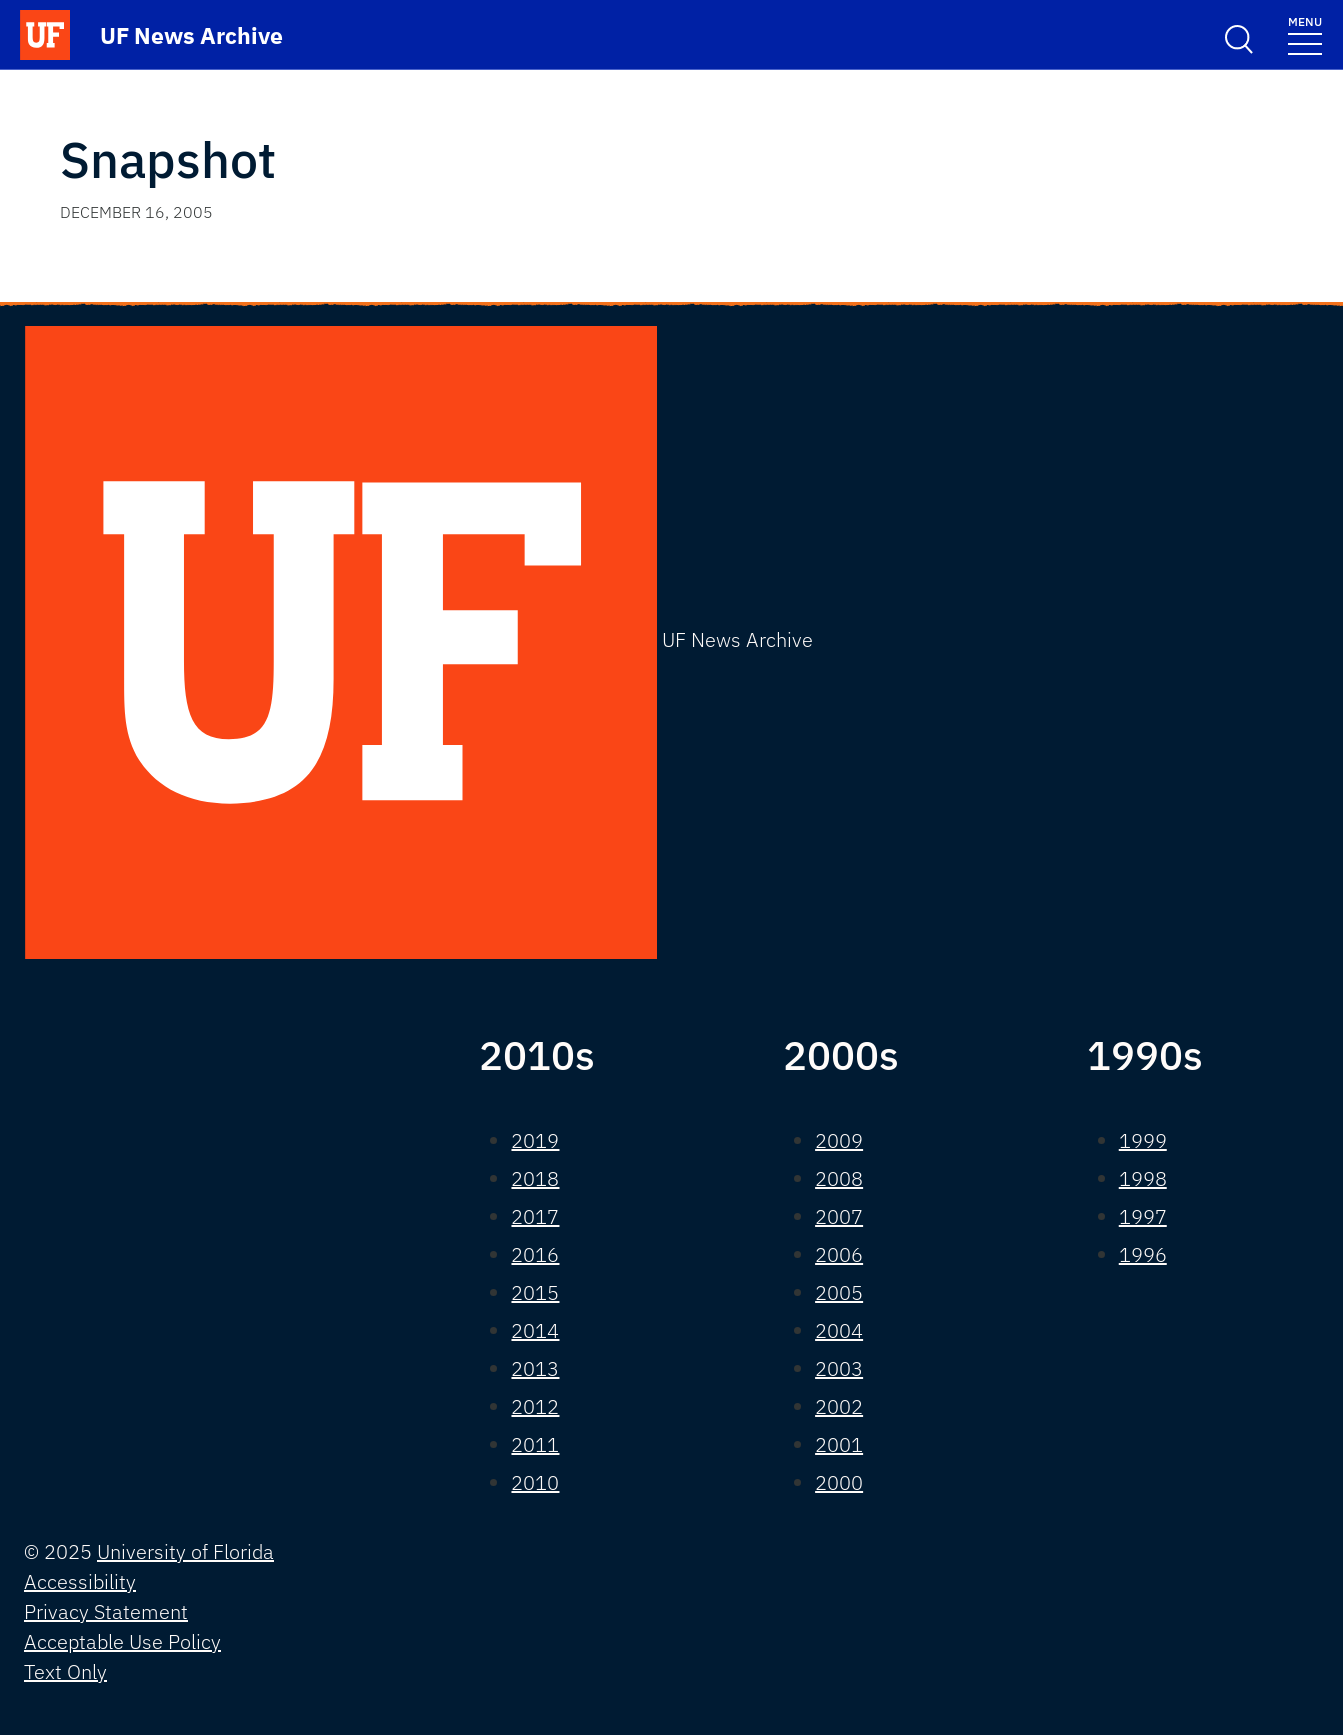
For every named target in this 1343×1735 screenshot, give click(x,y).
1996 (1143, 1254)
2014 (535, 1330)
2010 (535, 1482)
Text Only (65, 1671)
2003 (839, 1368)
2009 (839, 1140)
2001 (839, 1444)
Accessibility (80, 1581)
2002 (839, 1406)
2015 (535, 1292)
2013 (535, 1368)
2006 (839, 1254)
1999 (1143, 1140)
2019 (535, 1140)
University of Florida (185, 1551)
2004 (839, 1330)
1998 (1143, 1178)
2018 (535, 1178)
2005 (839, 1292)
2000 (839, 1482)
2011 (535, 1444)
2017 (535, 1216)
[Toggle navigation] (1305, 34)
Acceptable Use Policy (122, 1641)
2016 (535, 1254)
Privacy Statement (106, 1611)
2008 (839, 1178)
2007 (839, 1216)
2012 (535, 1406)
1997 (1143, 1216)
